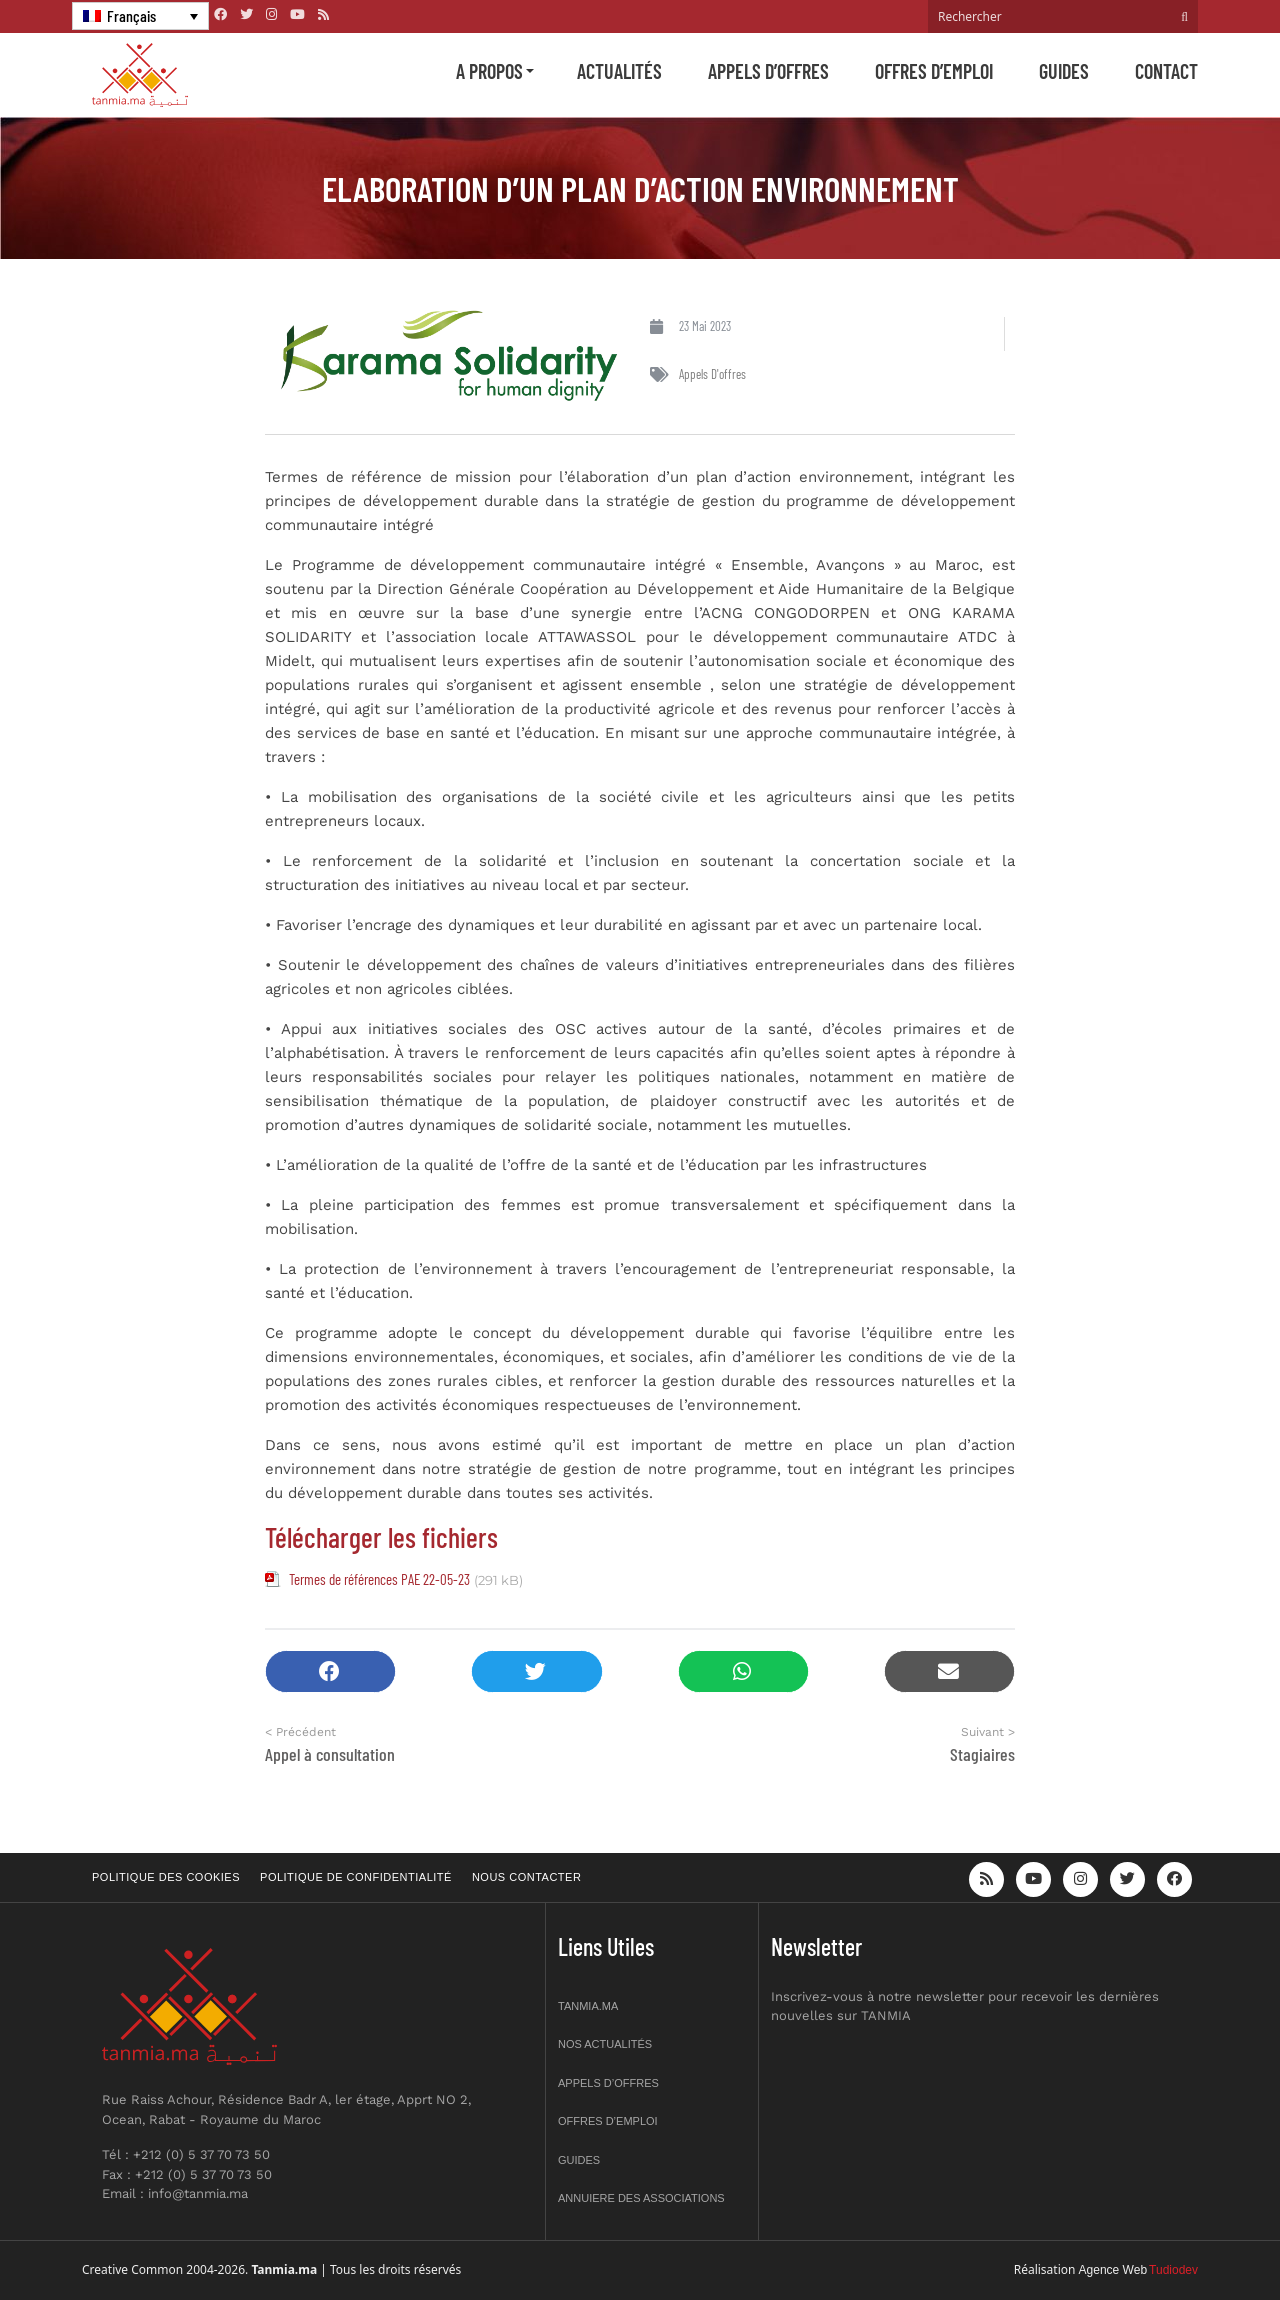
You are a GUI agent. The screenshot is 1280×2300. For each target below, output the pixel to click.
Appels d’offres (768, 71)
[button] (330, 1671)
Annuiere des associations (641, 2198)
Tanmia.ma (588, 2006)
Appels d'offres (712, 374)
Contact (1166, 71)
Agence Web (1113, 2270)
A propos (489, 71)
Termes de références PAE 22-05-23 (379, 1579)
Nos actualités (605, 2044)
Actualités (619, 71)
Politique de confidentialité (356, 1877)
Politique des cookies (166, 1877)
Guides (1064, 71)
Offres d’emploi (934, 71)
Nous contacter (526, 1877)
